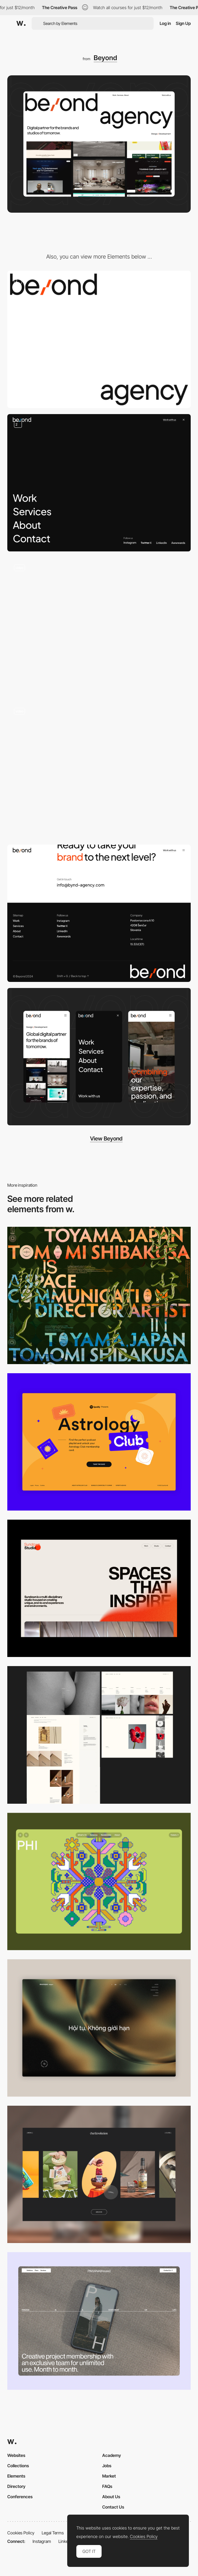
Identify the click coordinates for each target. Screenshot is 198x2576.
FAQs (107, 2486)
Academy (111, 2455)
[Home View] (99, 2028)
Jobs (106, 2465)
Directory (16, 2486)
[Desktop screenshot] (99, 1734)
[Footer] (99, 913)
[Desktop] (99, 1295)
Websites (16, 2455)
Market (109, 2475)
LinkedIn (66, 2541)
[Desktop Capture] (99, 1442)
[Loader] (99, 339)
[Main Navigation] (99, 482)
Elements (16, 2475)
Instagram (42, 2541)
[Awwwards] (21, 23)
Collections (18, 2465)
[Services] (99, 770)
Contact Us (113, 2506)
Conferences (20, 2496)
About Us (111, 2496)
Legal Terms (53, 2532)
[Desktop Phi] (99, 1881)
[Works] (99, 626)
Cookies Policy (20, 2532)
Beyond (105, 57)
